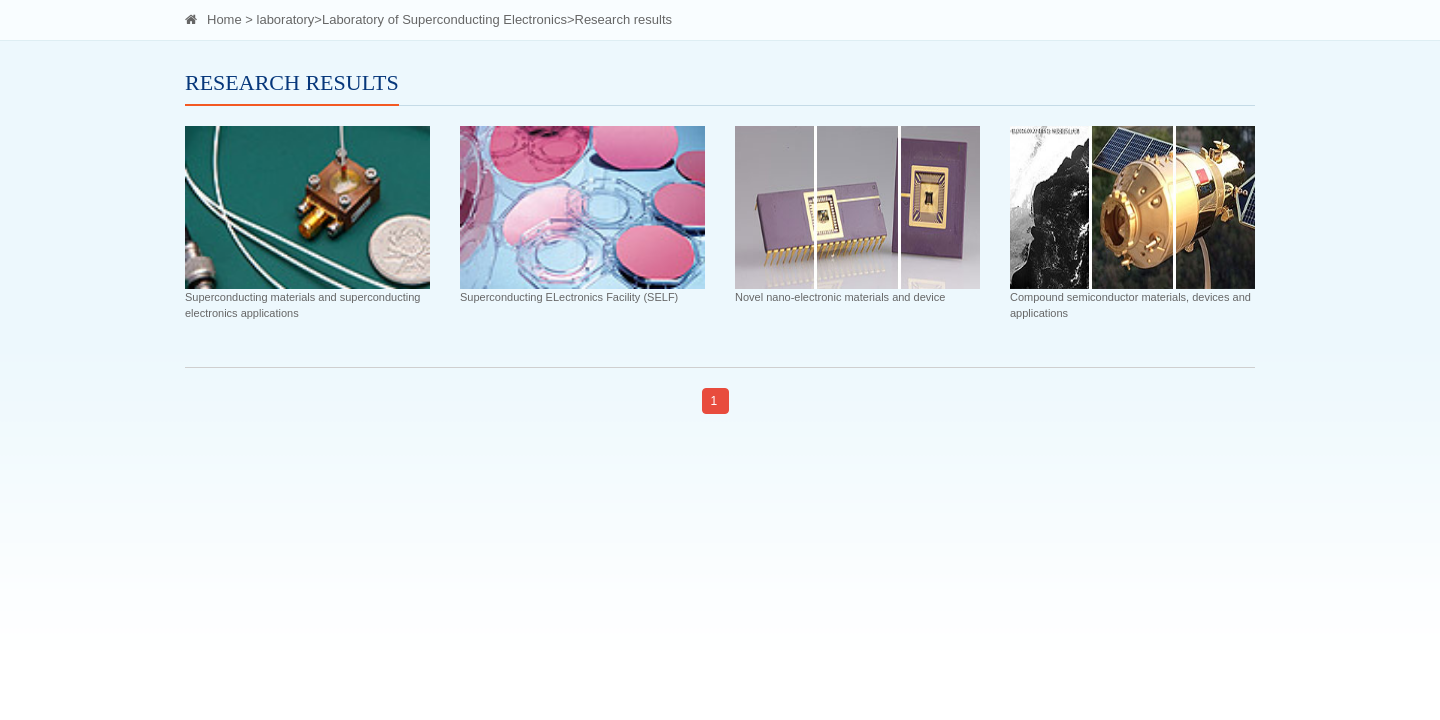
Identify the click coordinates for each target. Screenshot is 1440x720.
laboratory (286, 19)
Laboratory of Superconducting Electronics (444, 19)
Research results (624, 19)
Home (224, 19)
